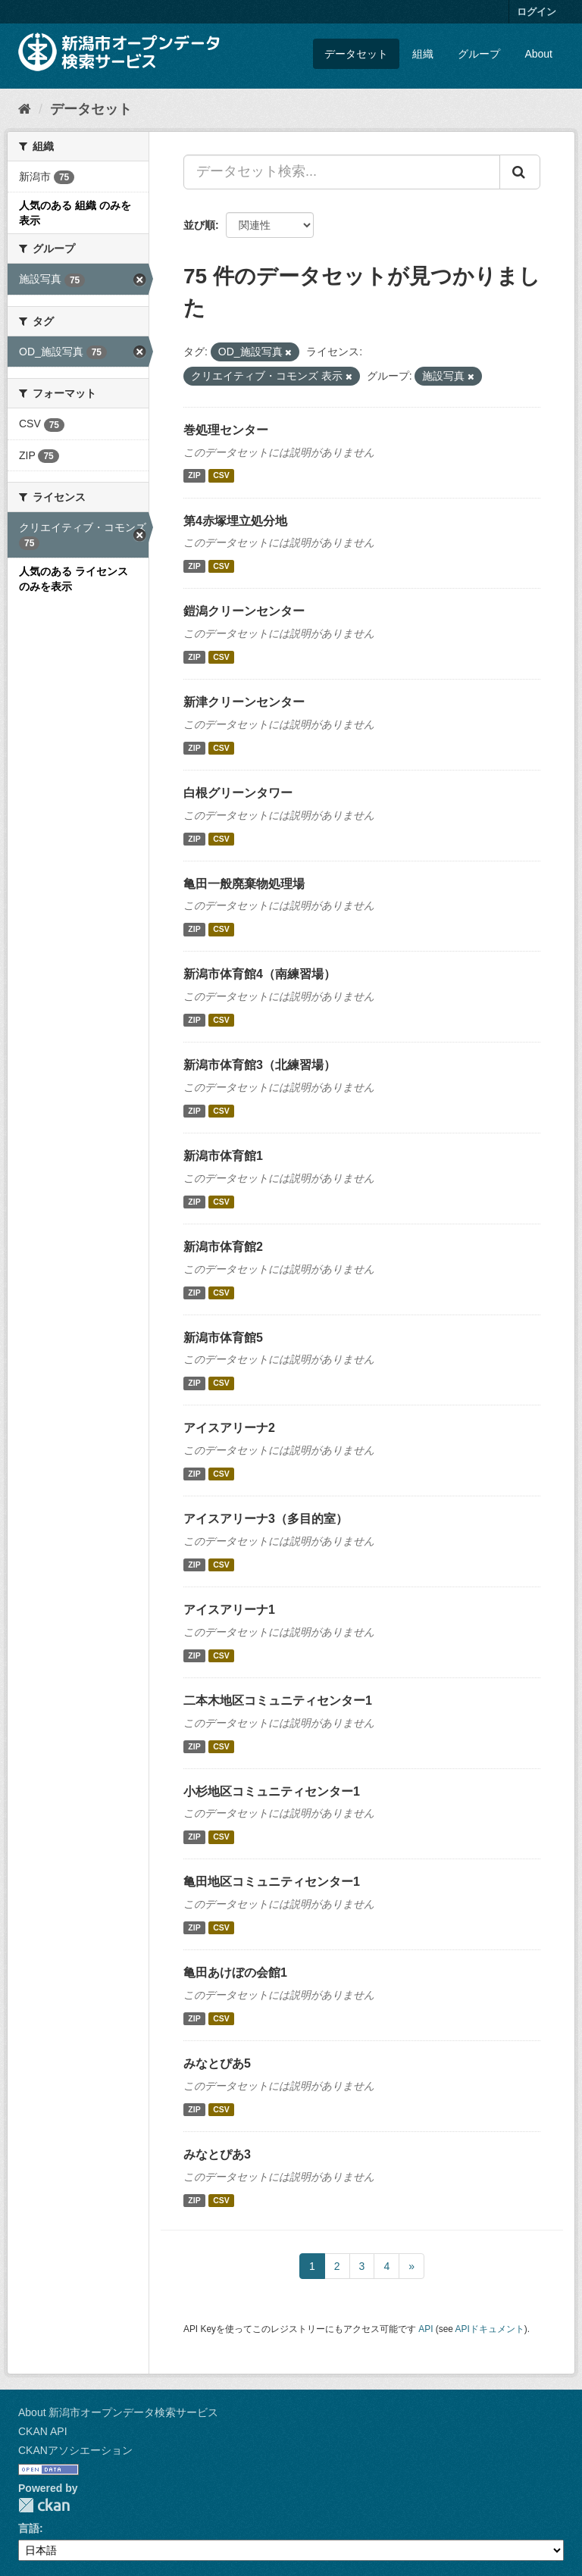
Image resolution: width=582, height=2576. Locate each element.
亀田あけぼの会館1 (235, 1972)
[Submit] (519, 172)
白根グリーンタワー (238, 792)
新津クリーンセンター (244, 702)
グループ (479, 54)
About (538, 54)
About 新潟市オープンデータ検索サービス (118, 2412)
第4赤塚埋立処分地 (235, 520)
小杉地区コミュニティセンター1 (271, 1791)
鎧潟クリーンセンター (244, 611)
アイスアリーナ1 (229, 1609)
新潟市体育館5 (223, 1337)
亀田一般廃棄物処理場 (244, 883)
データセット (356, 54)
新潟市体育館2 (223, 1246)
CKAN (44, 2505)
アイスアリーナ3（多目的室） (265, 1518)
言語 (28, 2528)
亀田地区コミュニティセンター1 (271, 1881)
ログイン (536, 11)
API (425, 2329)
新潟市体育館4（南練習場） (259, 974)
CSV (221, 475)
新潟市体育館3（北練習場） (259, 1064)
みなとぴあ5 (217, 2063)
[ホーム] (24, 109)
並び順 (199, 225)
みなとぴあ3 (217, 2154)
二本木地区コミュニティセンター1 (277, 1700)
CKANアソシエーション (75, 2450)
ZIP (194, 475)
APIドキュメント (489, 2329)
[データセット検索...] (341, 172)
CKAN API (42, 2431)
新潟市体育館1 (223, 1155)
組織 (422, 54)
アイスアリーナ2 (229, 1427)
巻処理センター (225, 430)
